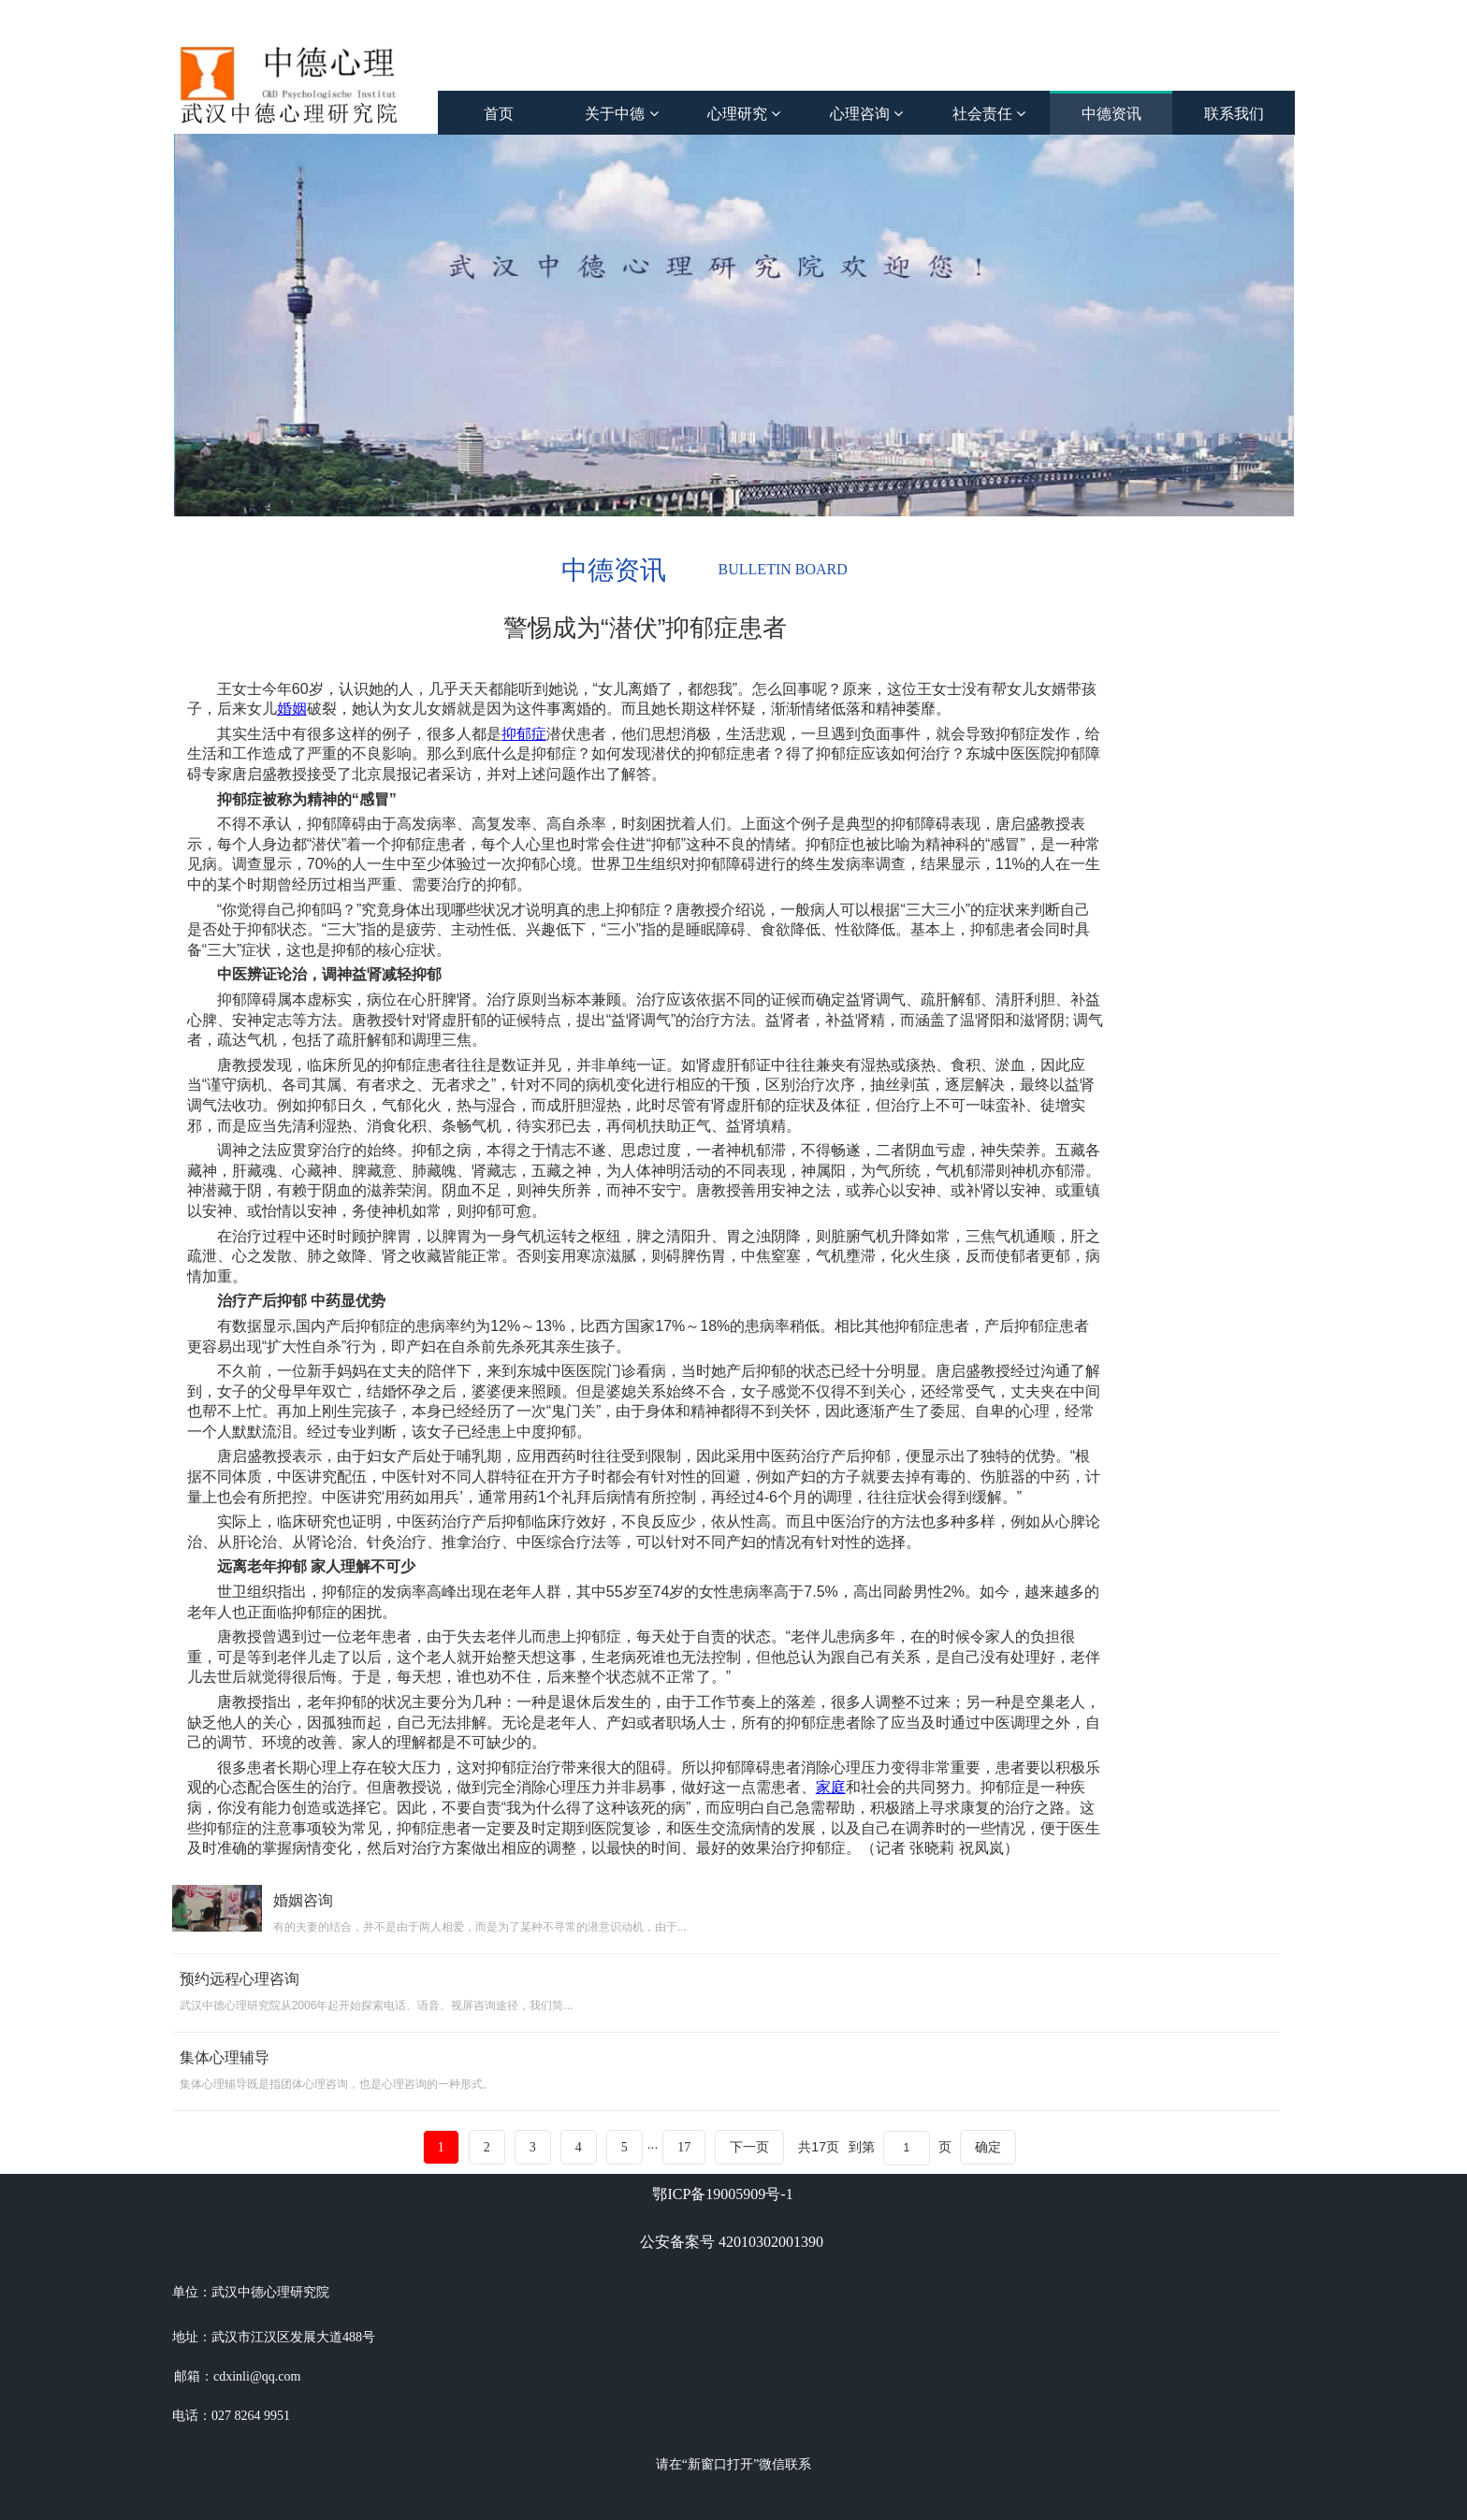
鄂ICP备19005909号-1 (722, 2194)
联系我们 (1234, 114)
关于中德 (621, 114)
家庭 (831, 1787)
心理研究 (743, 114)
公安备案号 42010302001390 (731, 2242)
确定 (988, 2146)
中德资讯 (1111, 114)
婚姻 (292, 709)
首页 (499, 114)
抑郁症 (523, 734)
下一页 (749, 2147)
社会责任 (988, 114)
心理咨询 (866, 114)
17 (683, 2147)
